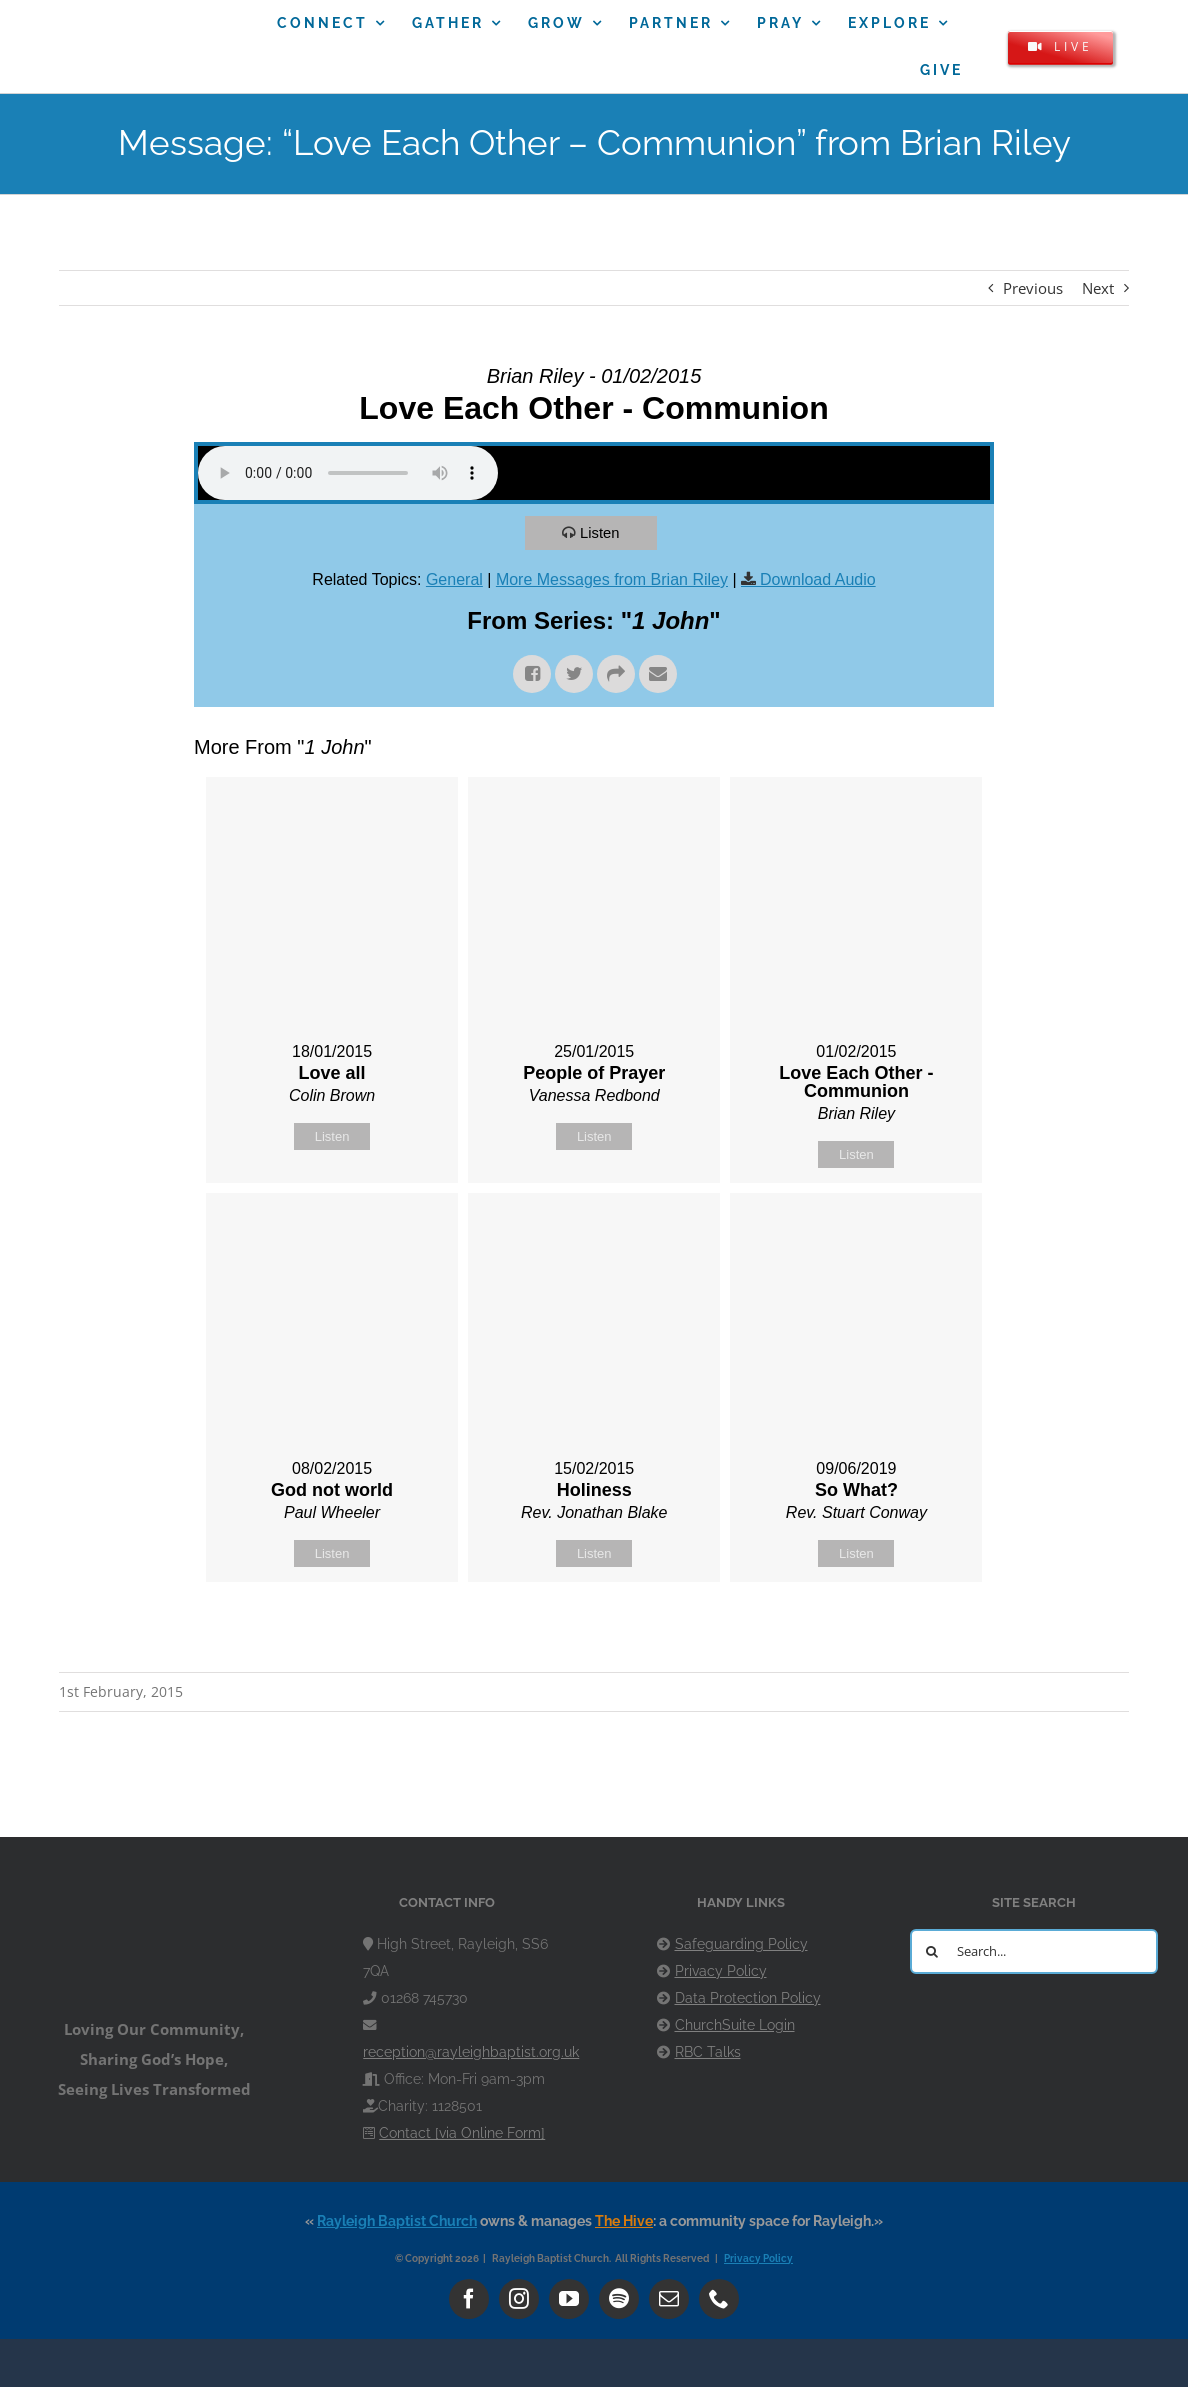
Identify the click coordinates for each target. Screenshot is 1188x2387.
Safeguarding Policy (741, 1944)
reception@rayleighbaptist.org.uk (471, 2052)
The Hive (624, 2221)
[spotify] (619, 2299)
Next (1098, 288)
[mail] (669, 2299)
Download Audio (818, 579)
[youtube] (569, 2299)
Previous (1033, 288)
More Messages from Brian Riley (612, 579)
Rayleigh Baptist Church (397, 2221)
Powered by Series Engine (920, 1632)
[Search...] (1034, 1951)
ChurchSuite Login (735, 2025)
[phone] (719, 2299)
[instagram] (519, 2299)
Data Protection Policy (748, 1998)
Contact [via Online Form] (462, 2133)
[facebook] (469, 2299)
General (454, 579)
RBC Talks (708, 2052)
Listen (601, 532)
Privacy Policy (721, 1971)
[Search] (932, 1951)
